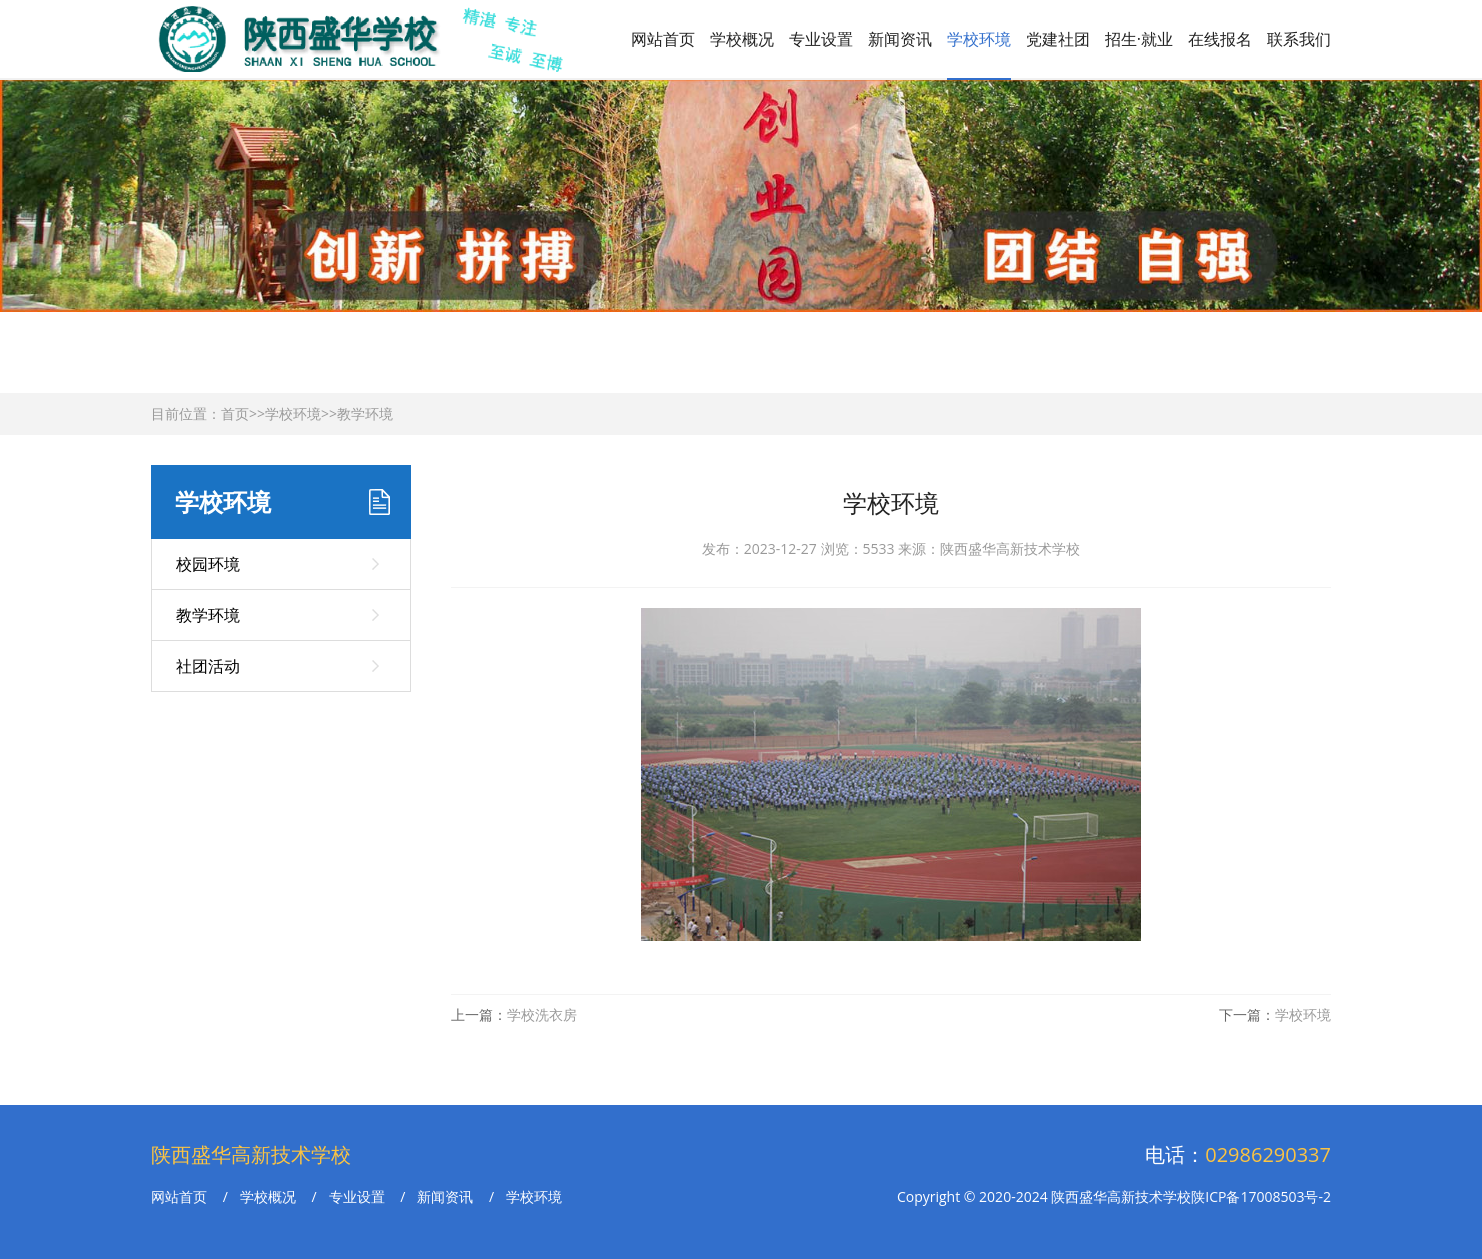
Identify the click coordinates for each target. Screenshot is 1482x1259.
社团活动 (208, 666)
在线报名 (1220, 39)
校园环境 (208, 564)
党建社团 (1058, 39)
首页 (235, 413)
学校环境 (979, 39)
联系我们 (1299, 39)
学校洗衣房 (542, 1014)
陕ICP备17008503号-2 (1261, 1196)
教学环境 (365, 413)
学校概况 (742, 39)
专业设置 (821, 39)
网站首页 (663, 39)
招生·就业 (1139, 39)
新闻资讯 (900, 39)
